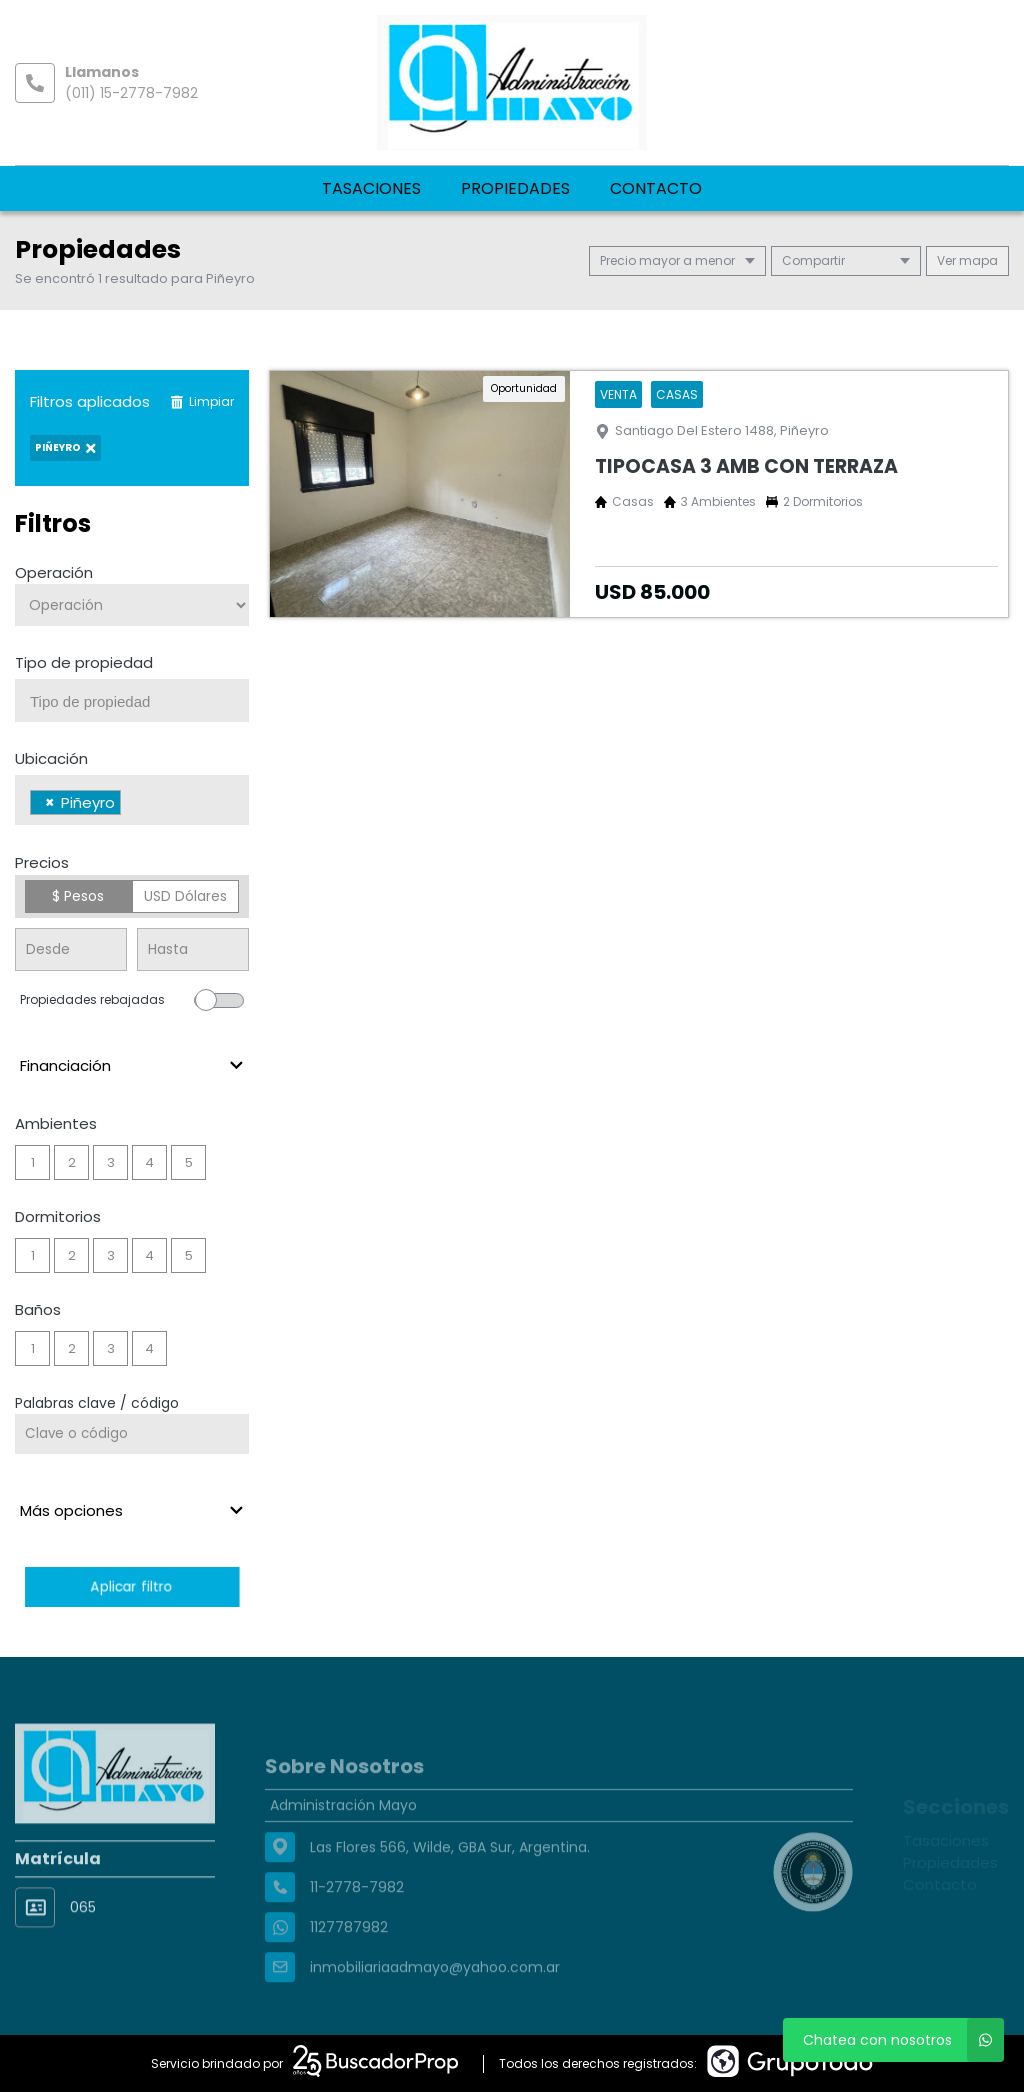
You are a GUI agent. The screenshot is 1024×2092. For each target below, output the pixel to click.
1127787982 (349, 1967)
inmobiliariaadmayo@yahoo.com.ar (435, 2007)
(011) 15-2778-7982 (131, 93)
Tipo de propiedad (84, 662)
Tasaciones (371, 188)
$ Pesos (78, 896)
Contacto (656, 188)
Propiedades (515, 188)
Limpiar (202, 401)
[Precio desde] (71, 949)
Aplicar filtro (131, 1586)
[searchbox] (139, 702)
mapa (967, 260)
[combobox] (132, 700)
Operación (54, 572)
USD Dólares (185, 896)
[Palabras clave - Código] (132, 1434)
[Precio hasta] (193, 949)
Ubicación (51, 758)
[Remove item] (50, 802)
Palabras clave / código (97, 1403)
